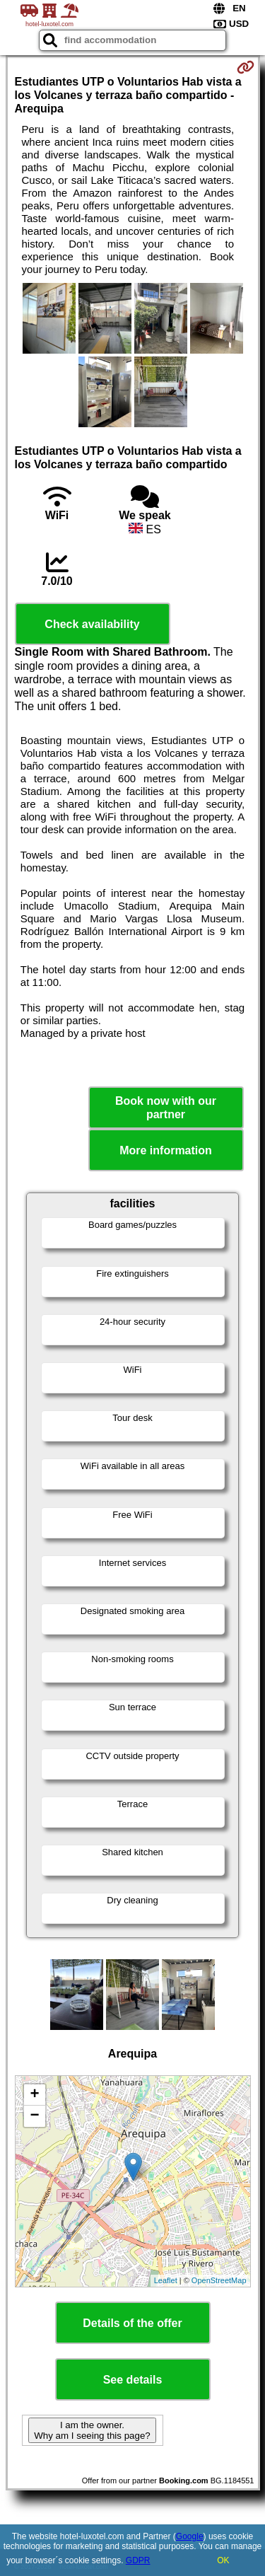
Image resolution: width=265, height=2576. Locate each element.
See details (133, 2380)
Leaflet (165, 2280)
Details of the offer (132, 2323)
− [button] (34, 2116)
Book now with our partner (165, 1107)
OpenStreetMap (219, 2280)
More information (165, 1150)
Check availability (92, 624)
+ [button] (34, 2095)
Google (190, 2536)
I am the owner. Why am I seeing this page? (92, 2430)
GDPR (138, 2560)
